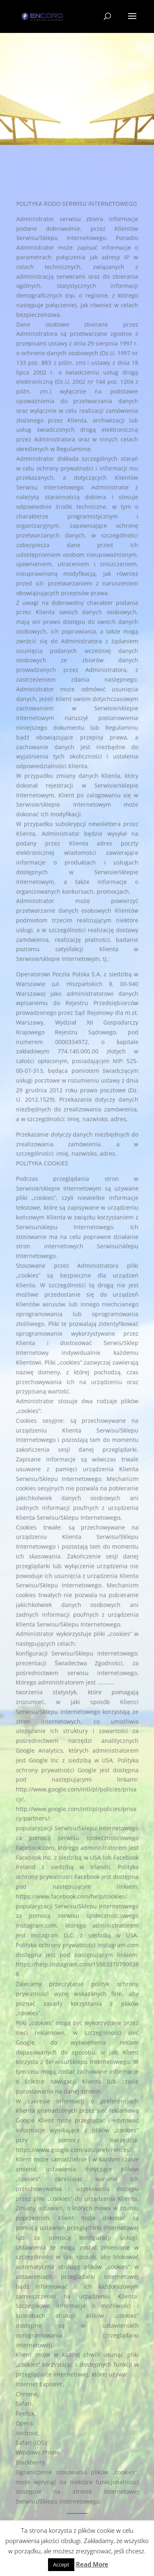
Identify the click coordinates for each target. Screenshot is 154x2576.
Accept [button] (61, 2564)
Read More (92, 2564)
